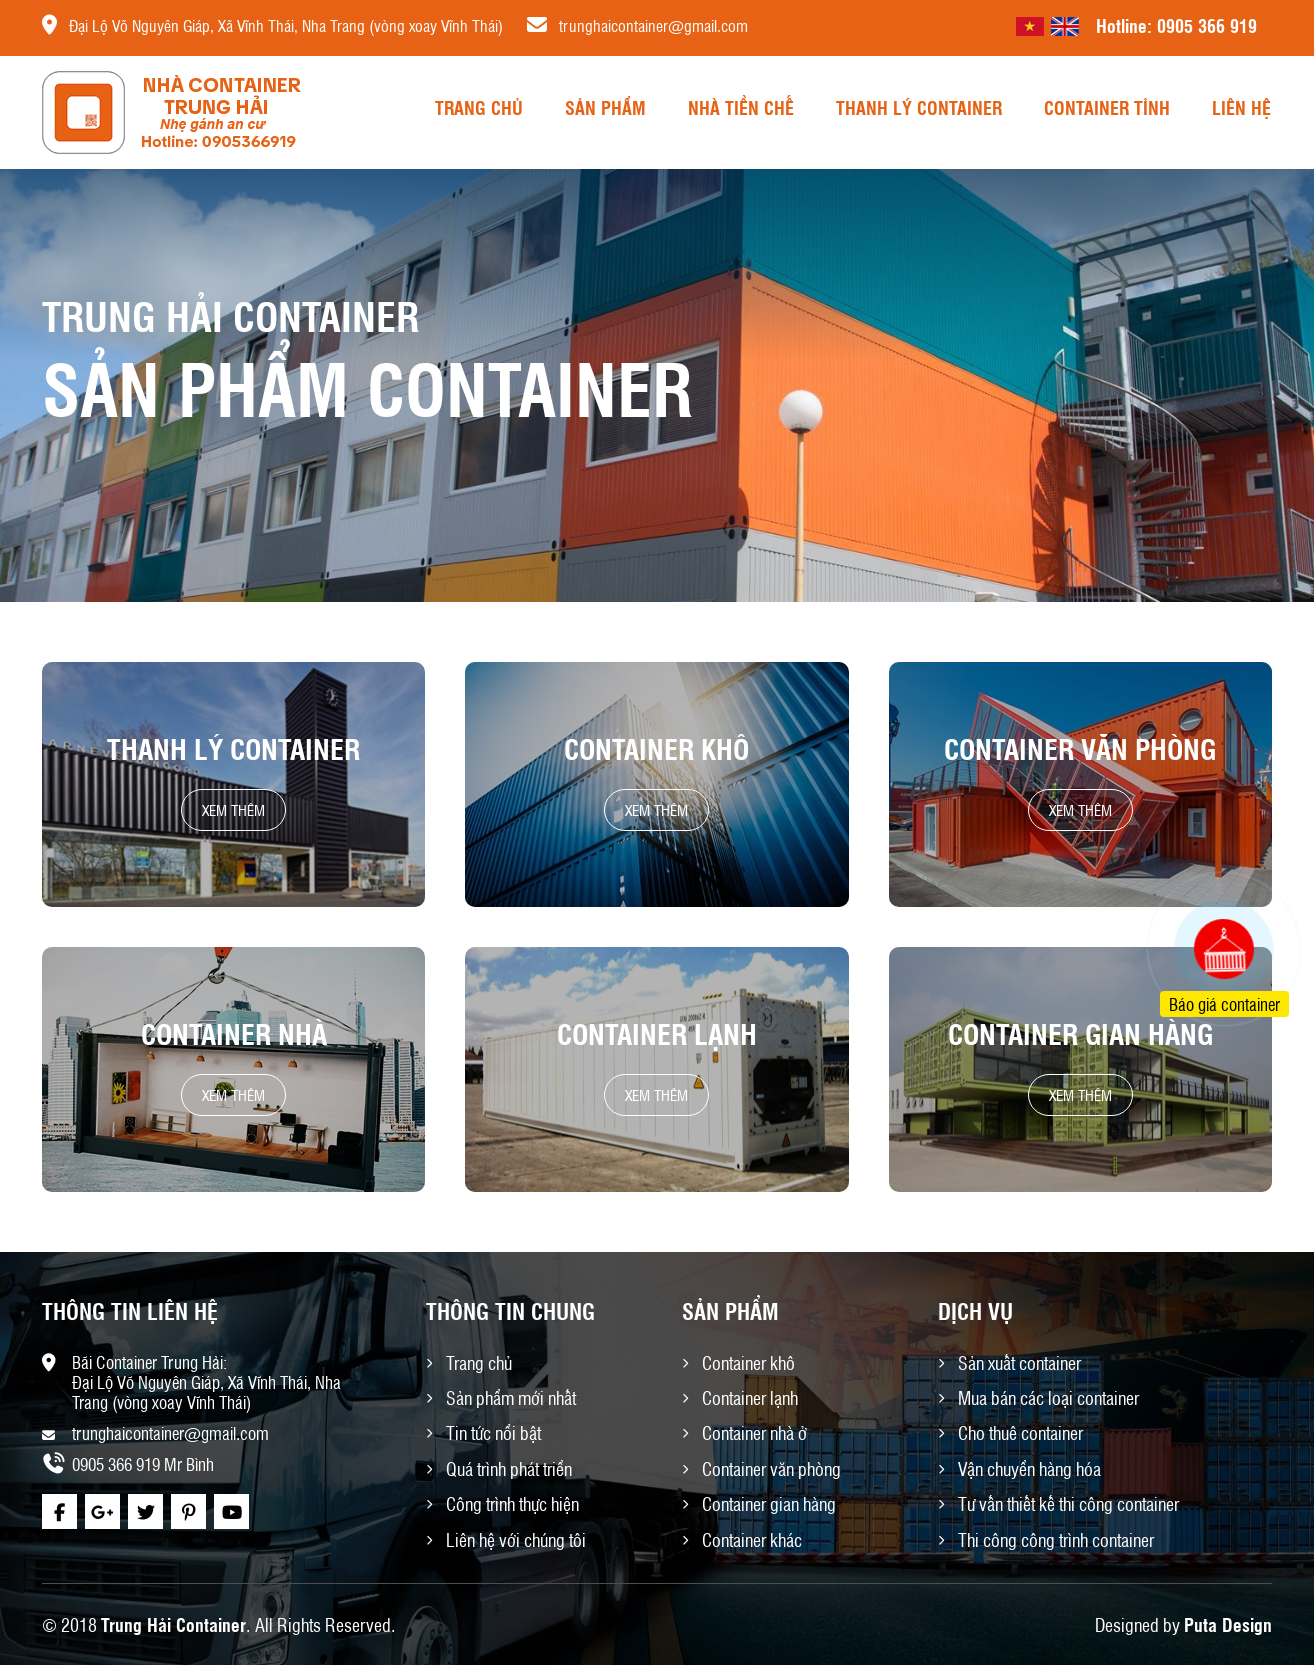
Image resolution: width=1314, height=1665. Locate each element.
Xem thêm (233, 810)
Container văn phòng (1080, 748)
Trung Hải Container (173, 1624)
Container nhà (234, 1033)
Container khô (656, 748)
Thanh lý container (233, 748)
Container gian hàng (1080, 1033)
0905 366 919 (1207, 25)
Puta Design (1228, 1624)
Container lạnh (657, 1033)
